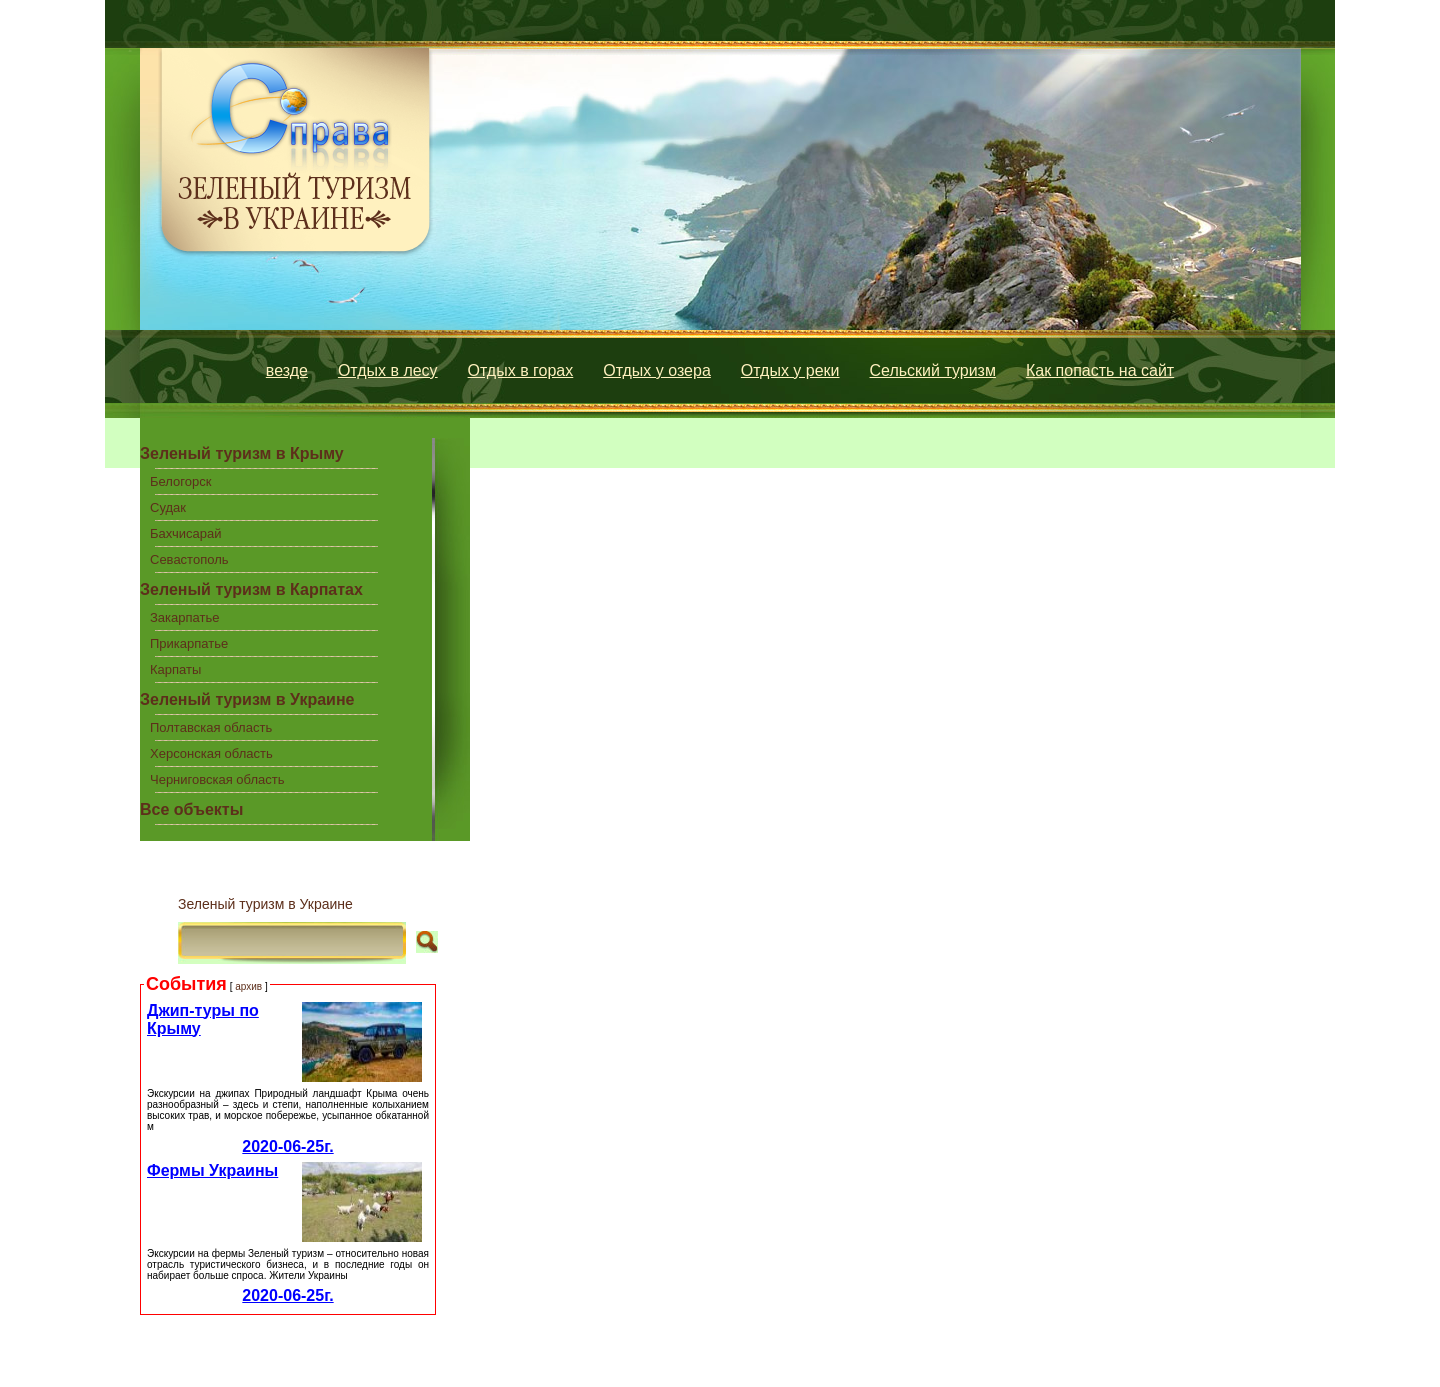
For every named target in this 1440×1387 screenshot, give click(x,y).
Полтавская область (211, 727)
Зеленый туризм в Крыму (242, 453)
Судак (168, 507)
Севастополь (189, 559)
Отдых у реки (790, 370)
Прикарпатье (189, 643)
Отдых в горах (521, 370)
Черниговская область (217, 779)
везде (287, 370)
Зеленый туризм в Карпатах (251, 589)
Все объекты (191, 809)
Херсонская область (211, 753)
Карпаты (175, 669)
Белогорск (180, 481)
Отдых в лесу (388, 370)
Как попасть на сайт (1100, 370)
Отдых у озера (657, 370)
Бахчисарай (185, 533)
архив (248, 986)
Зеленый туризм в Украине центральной (247, 703)
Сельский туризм (933, 370)
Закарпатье (184, 617)
